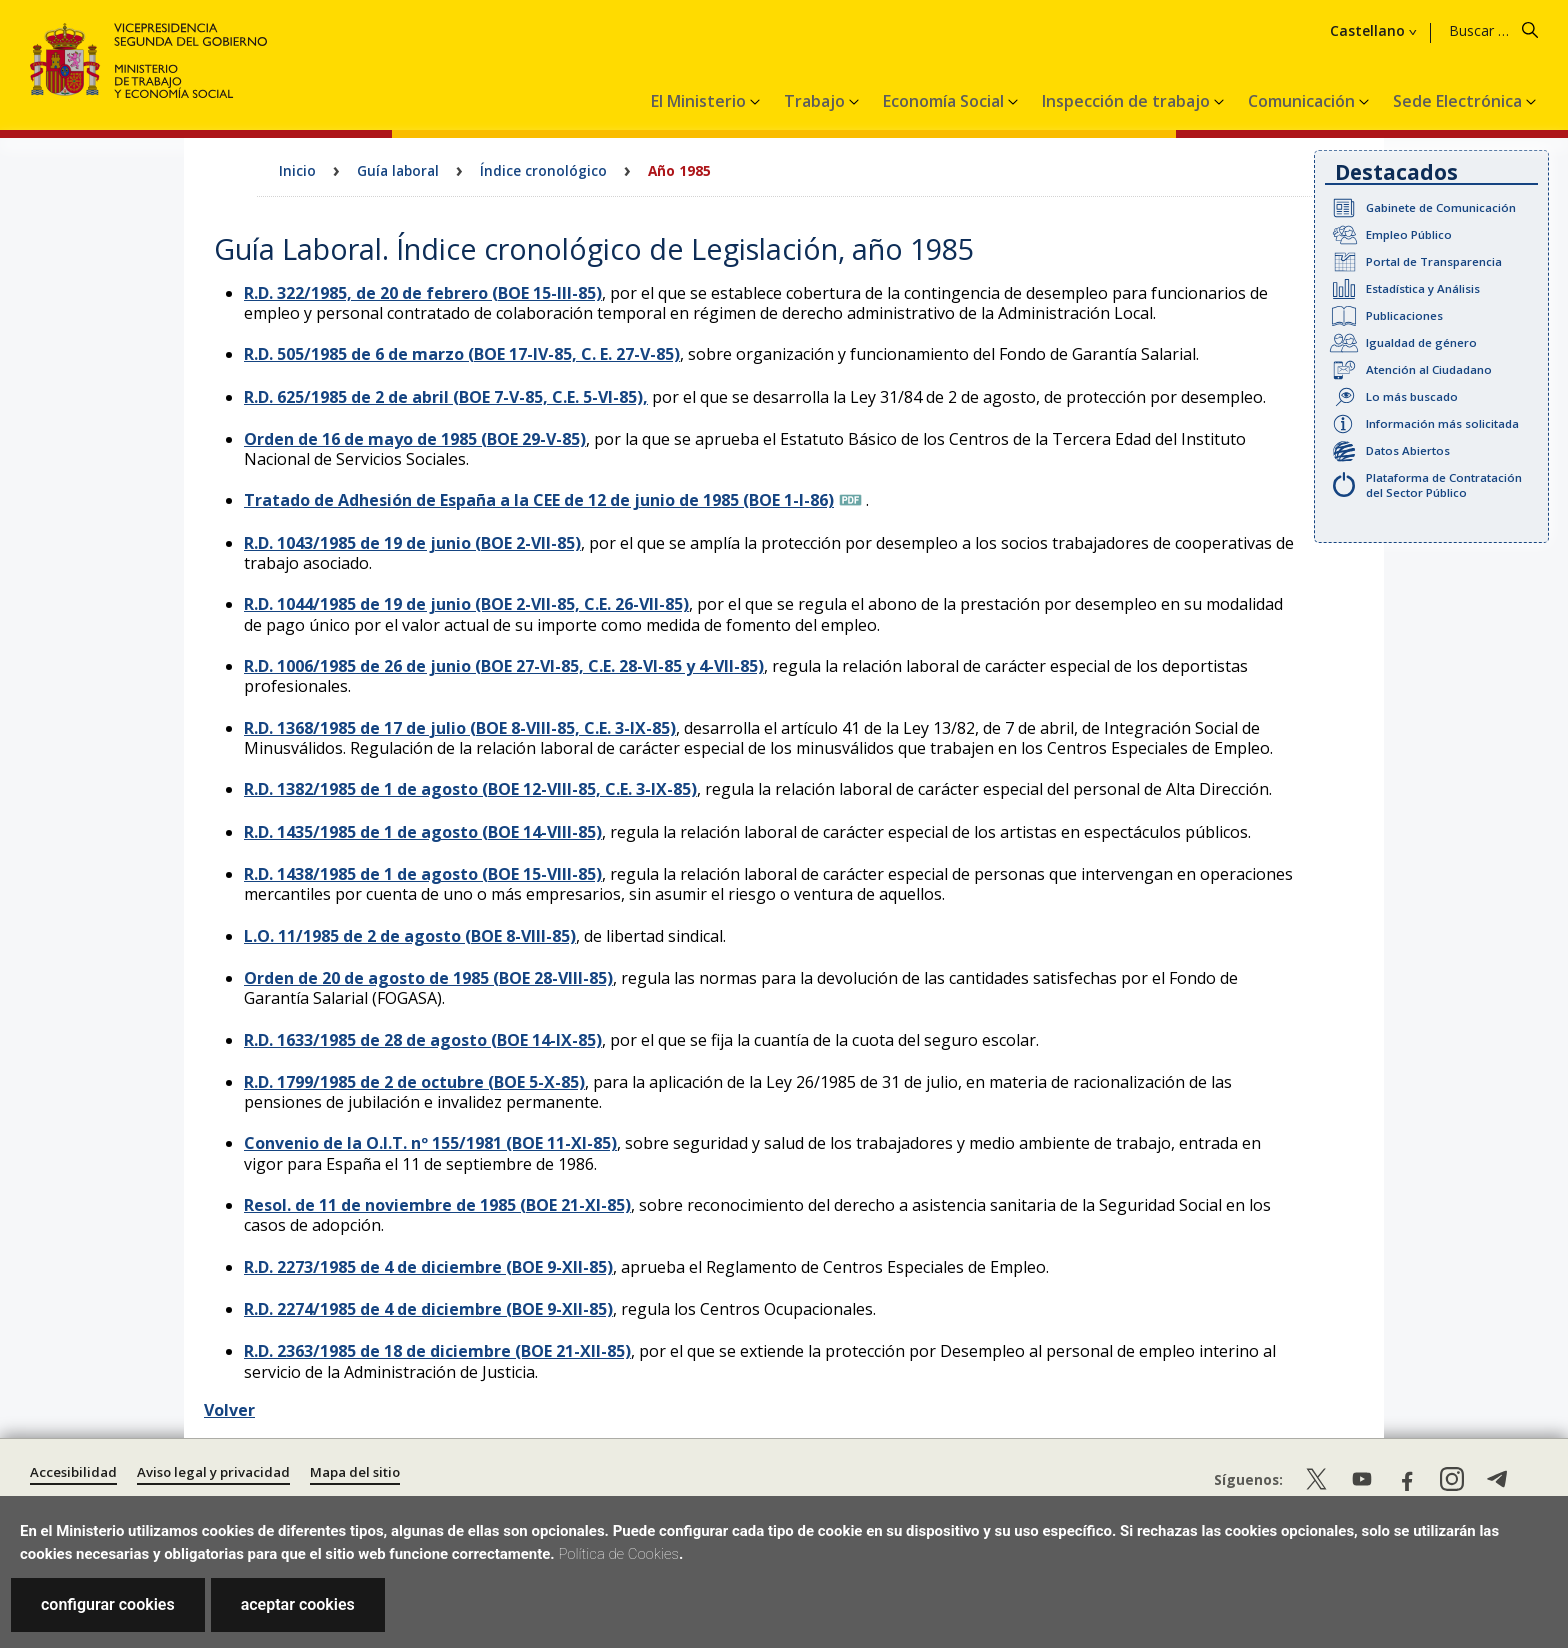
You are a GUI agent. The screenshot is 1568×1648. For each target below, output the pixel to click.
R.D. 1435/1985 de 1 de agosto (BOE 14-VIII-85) (423, 832)
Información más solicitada (1442, 423)
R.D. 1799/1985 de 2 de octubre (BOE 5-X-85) (414, 1082)
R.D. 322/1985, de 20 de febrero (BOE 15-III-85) (423, 293)
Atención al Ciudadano (1429, 369)
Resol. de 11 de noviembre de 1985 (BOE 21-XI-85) (437, 1205)
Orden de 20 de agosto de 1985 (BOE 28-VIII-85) (428, 978)
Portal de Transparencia (1434, 261)
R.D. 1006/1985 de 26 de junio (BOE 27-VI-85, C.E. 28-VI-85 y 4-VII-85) (504, 666)
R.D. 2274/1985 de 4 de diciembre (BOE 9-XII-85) (428, 1309)
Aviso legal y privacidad (213, 1472)
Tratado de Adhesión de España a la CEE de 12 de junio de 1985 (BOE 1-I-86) (539, 500)
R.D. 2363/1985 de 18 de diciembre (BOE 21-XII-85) (437, 1351)
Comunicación (1303, 101)
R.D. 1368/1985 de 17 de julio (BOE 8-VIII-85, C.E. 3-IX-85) (460, 728)
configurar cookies (108, 1604)
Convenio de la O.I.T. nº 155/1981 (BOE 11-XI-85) (430, 1143)
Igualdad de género (1421, 342)
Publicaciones (1404, 315)
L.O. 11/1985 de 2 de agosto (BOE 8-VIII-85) (410, 936)
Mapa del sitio (355, 1472)
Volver (229, 1410)
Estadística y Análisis (1423, 288)
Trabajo (816, 101)
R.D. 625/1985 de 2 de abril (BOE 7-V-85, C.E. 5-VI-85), (446, 397)
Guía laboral (398, 170)
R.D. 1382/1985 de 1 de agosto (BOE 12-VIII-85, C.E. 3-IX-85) (470, 789)
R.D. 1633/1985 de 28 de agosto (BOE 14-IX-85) (423, 1040)
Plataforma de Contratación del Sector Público (1444, 485)
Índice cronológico (543, 170)
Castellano (1367, 31)
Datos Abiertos (1408, 450)
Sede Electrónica (1459, 101)
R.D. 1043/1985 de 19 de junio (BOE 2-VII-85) (412, 543)
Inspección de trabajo (1128, 101)
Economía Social (945, 101)
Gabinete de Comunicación (1441, 207)
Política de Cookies (618, 1554)
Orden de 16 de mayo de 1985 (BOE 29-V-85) (415, 439)
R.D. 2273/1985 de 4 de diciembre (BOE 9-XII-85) (428, 1267)
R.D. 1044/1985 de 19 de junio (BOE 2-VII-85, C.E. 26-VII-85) (466, 604)
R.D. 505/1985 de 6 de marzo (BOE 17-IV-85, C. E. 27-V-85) (462, 354)
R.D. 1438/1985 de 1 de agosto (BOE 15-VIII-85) (423, 874)
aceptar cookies (298, 1604)
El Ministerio (700, 101)
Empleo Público (1409, 234)
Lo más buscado (1412, 396)
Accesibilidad (73, 1472)
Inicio (297, 170)
